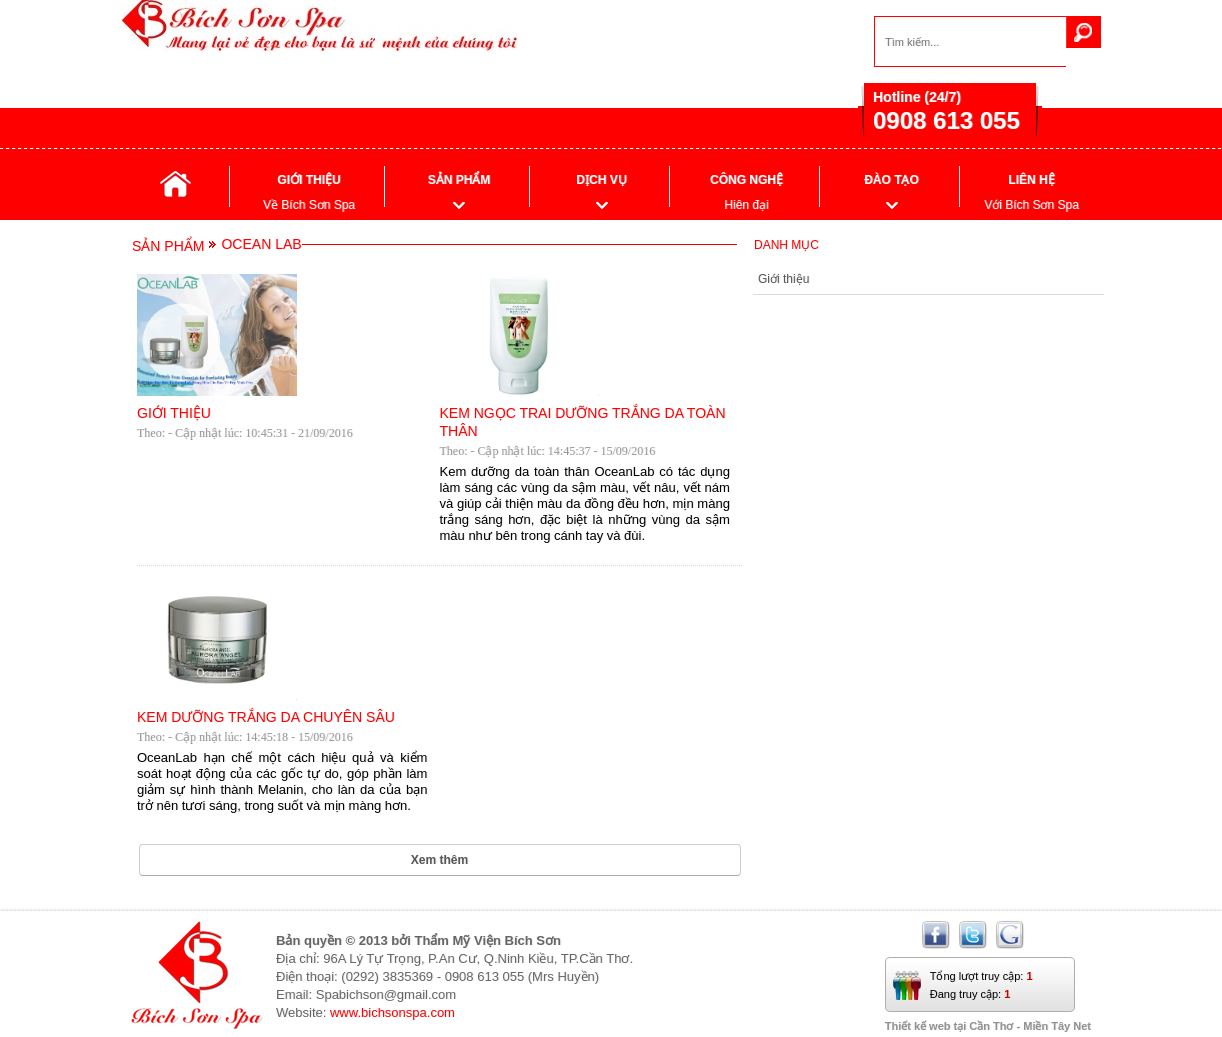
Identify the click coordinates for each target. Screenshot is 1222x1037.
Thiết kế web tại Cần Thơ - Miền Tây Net (988, 1026)
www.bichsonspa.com (392, 1012)
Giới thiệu (783, 279)
